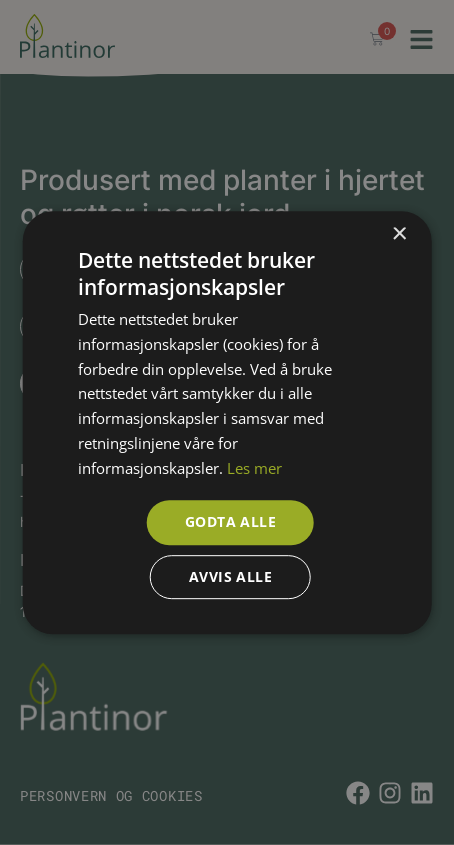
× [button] (398, 234)
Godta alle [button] (230, 522)
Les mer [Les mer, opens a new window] (254, 468)
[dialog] (227, 422)
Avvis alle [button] (230, 576)
